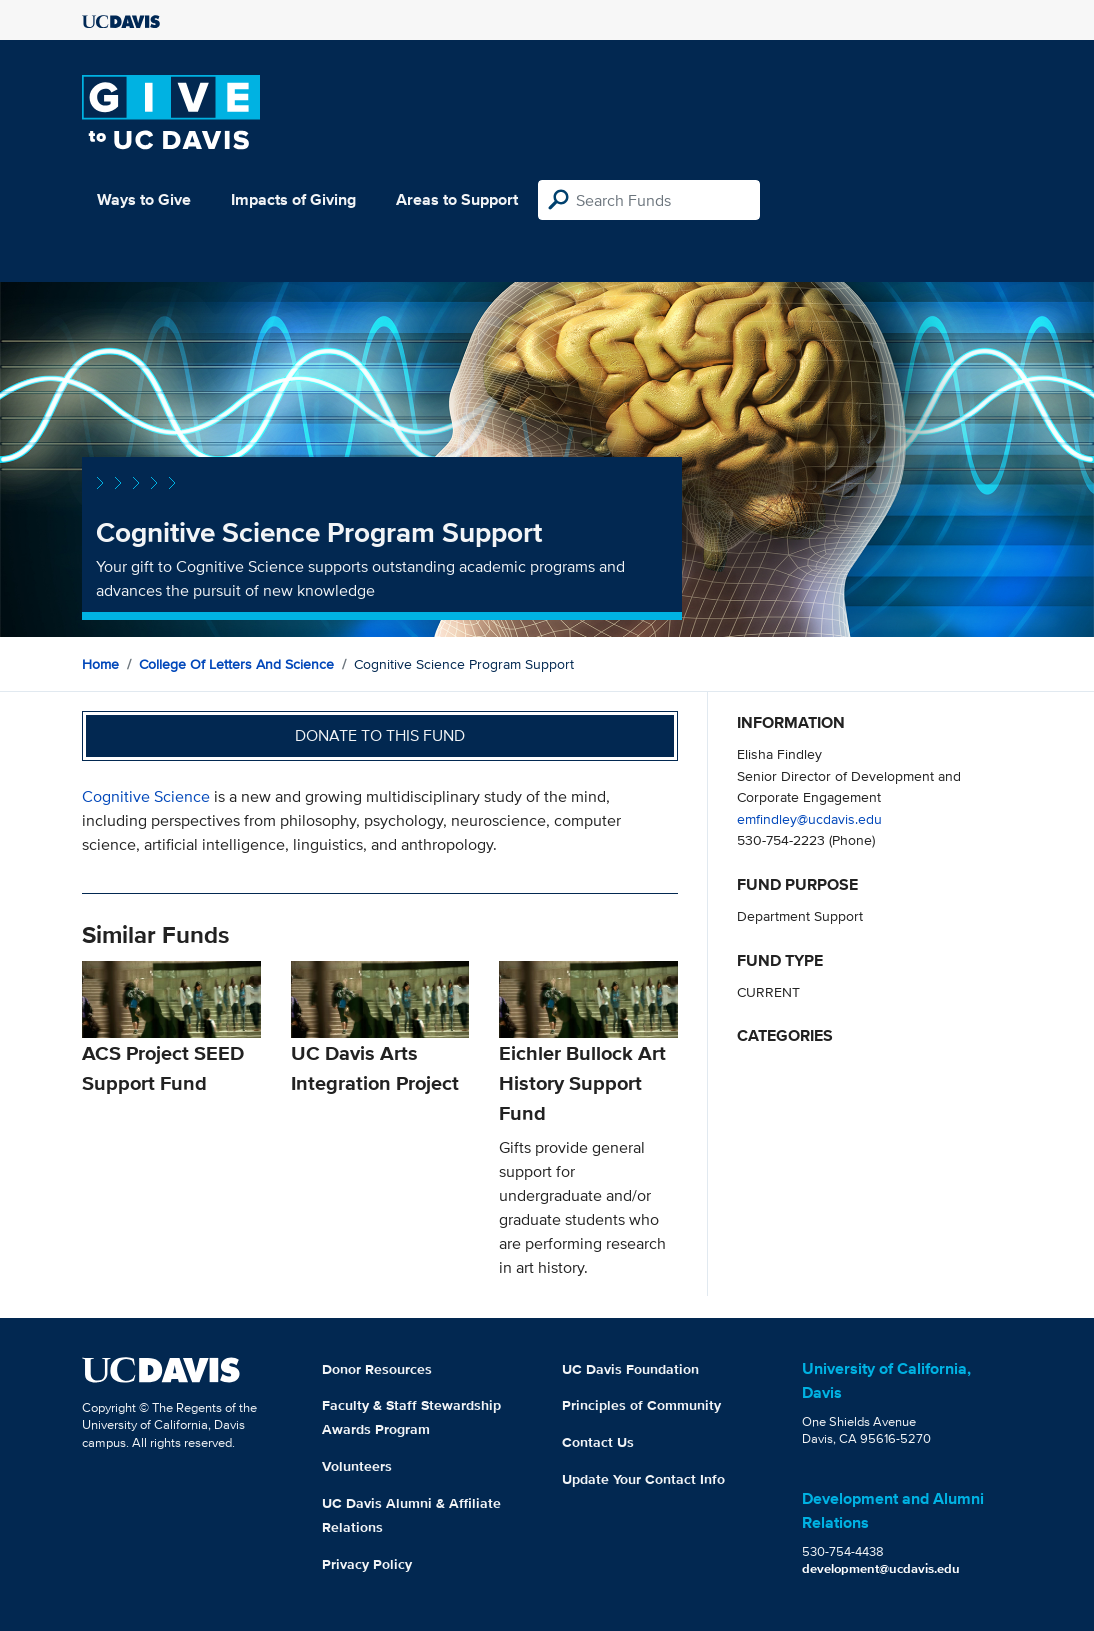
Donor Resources (377, 1369)
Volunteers (357, 1466)
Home (100, 664)
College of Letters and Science (236, 664)
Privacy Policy (367, 1564)
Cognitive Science (148, 796)
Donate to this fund (380, 735)
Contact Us (598, 1442)
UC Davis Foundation (630, 1369)
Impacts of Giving (293, 199)
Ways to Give (144, 199)
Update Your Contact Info (643, 1479)
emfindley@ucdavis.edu (809, 818)
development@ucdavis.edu (881, 1568)
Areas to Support (457, 199)
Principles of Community (641, 1405)
